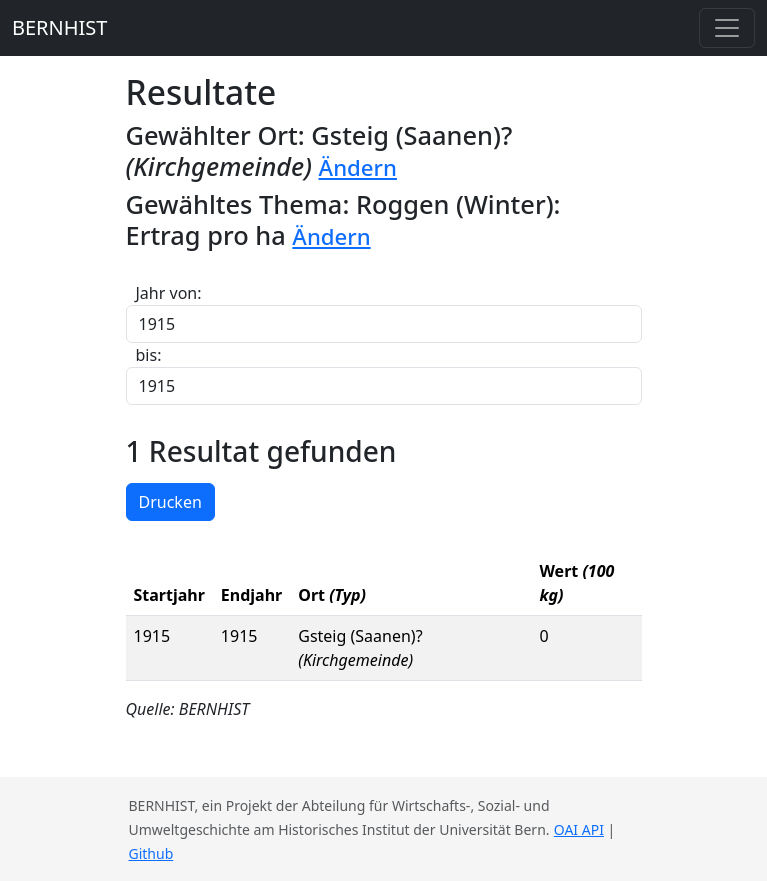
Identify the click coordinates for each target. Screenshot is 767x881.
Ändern (358, 167)
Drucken (170, 502)
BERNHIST (59, 27)
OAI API (579, 829)
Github (151, 853)
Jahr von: (169, 293)
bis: (149, 355)
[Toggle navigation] (727, 28)
